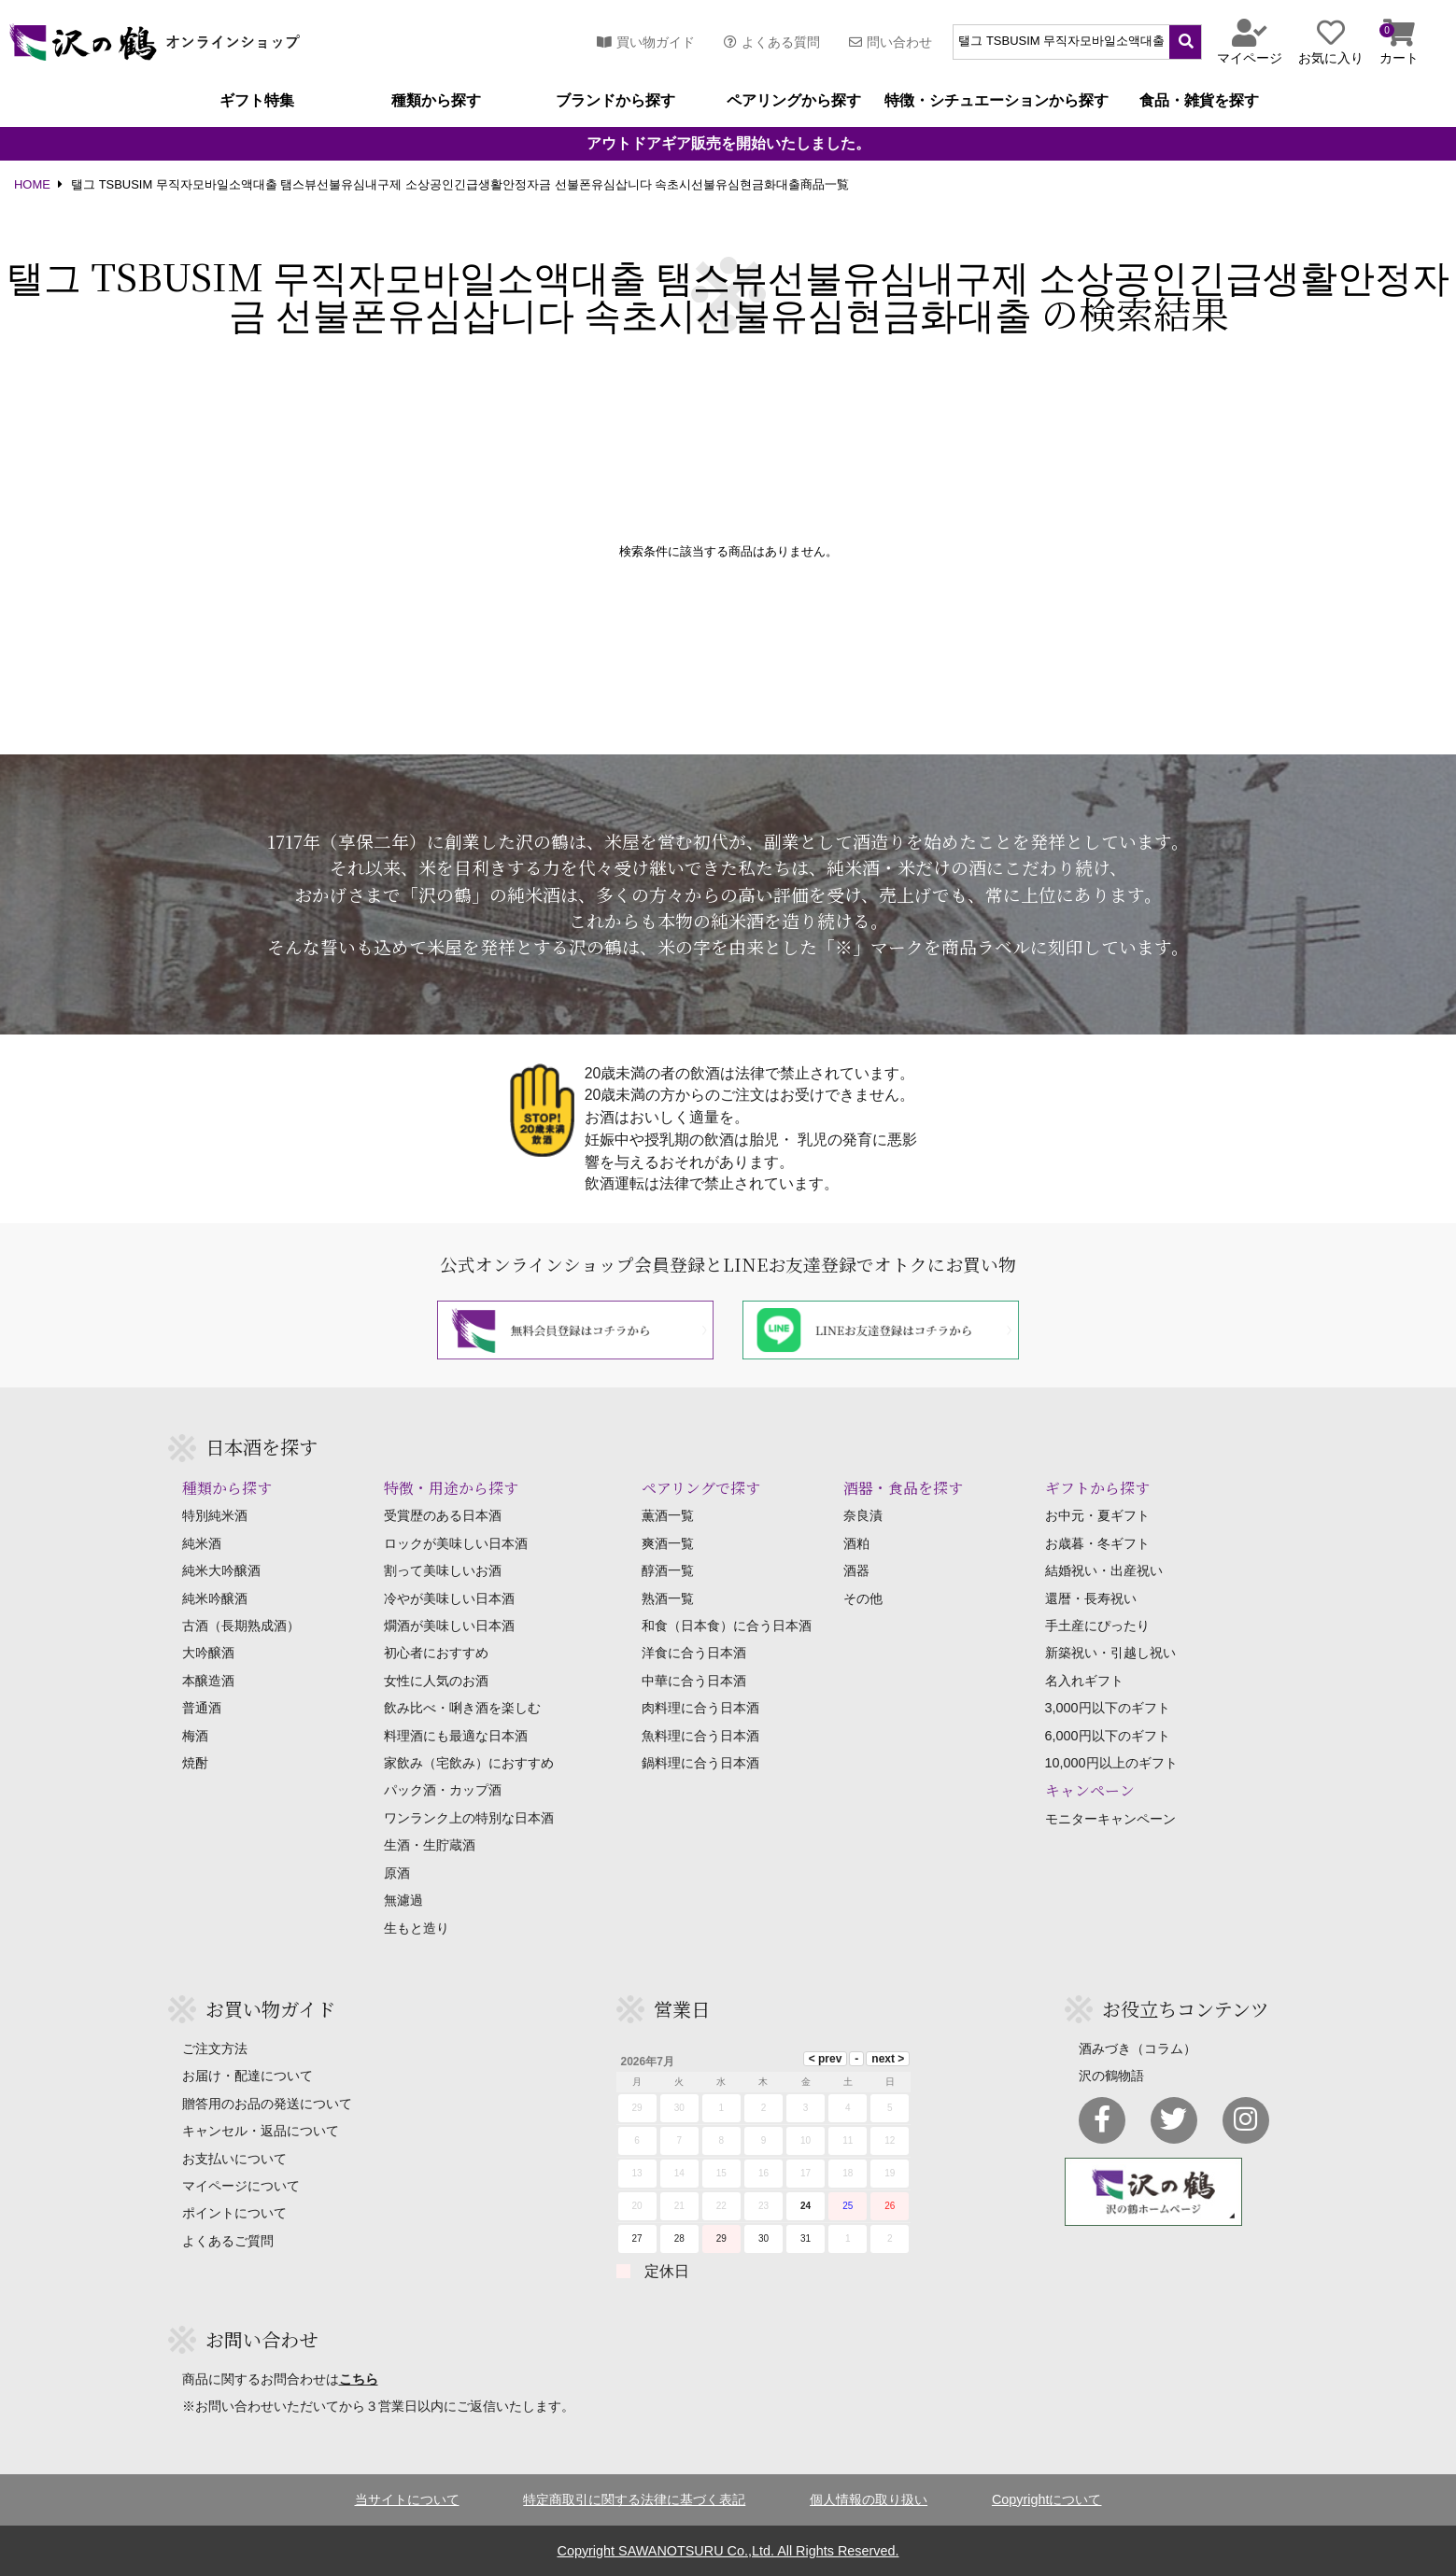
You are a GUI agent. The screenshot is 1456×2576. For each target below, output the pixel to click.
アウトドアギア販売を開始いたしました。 (728, 143)
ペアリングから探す (794, 100)
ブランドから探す (615, 100)
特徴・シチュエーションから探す (996, 100)
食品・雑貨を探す (1199, 100)
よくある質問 (772, 42)
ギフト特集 (256, 100)
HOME (32, 185)
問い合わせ (890, 42)
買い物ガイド (646, 42)
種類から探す (436, 100)
